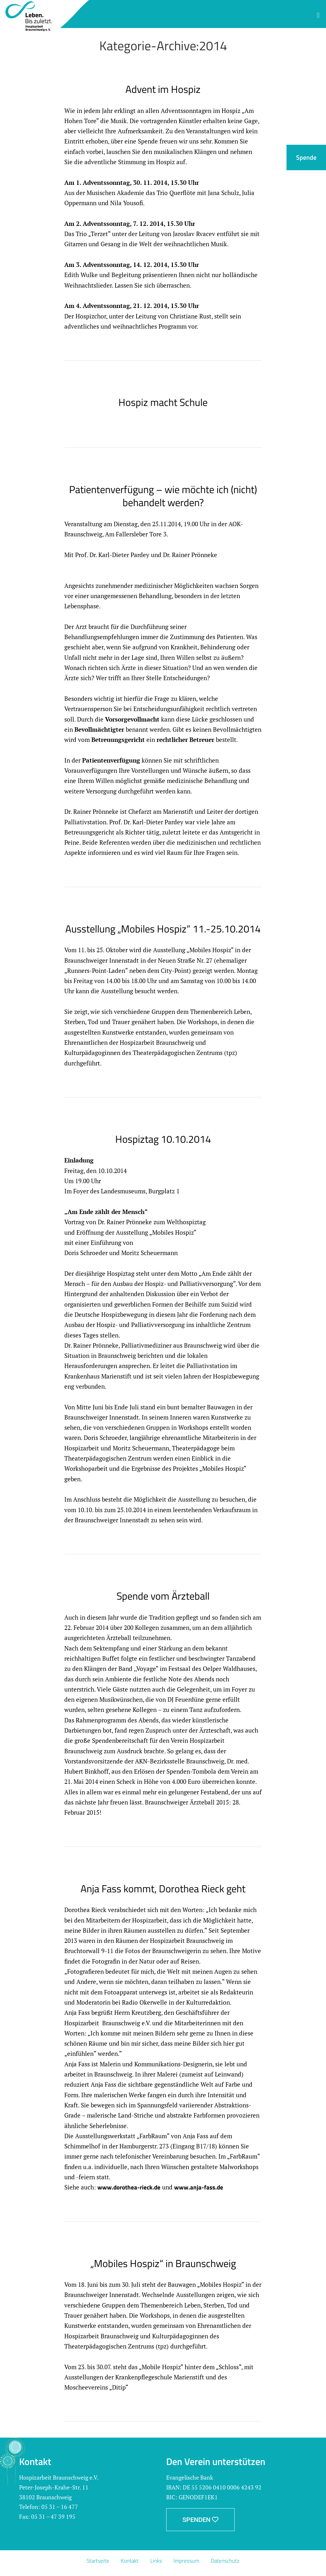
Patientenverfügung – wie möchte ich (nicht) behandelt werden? (163, 496)
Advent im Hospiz (163, 89)
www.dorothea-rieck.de (128, 2187)
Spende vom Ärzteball (163, 1595)
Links (156, 2561)
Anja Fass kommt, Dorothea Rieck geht (163, 1888)
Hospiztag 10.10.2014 (163, 1139)
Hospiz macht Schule (163, 402)
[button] (318, 15)
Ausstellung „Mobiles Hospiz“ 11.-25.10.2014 (163, 928)
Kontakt (129, 2561)
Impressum (188, 2561)
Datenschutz (227, 2561)
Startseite (95, 2561)
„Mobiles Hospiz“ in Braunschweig (163, 2263)
